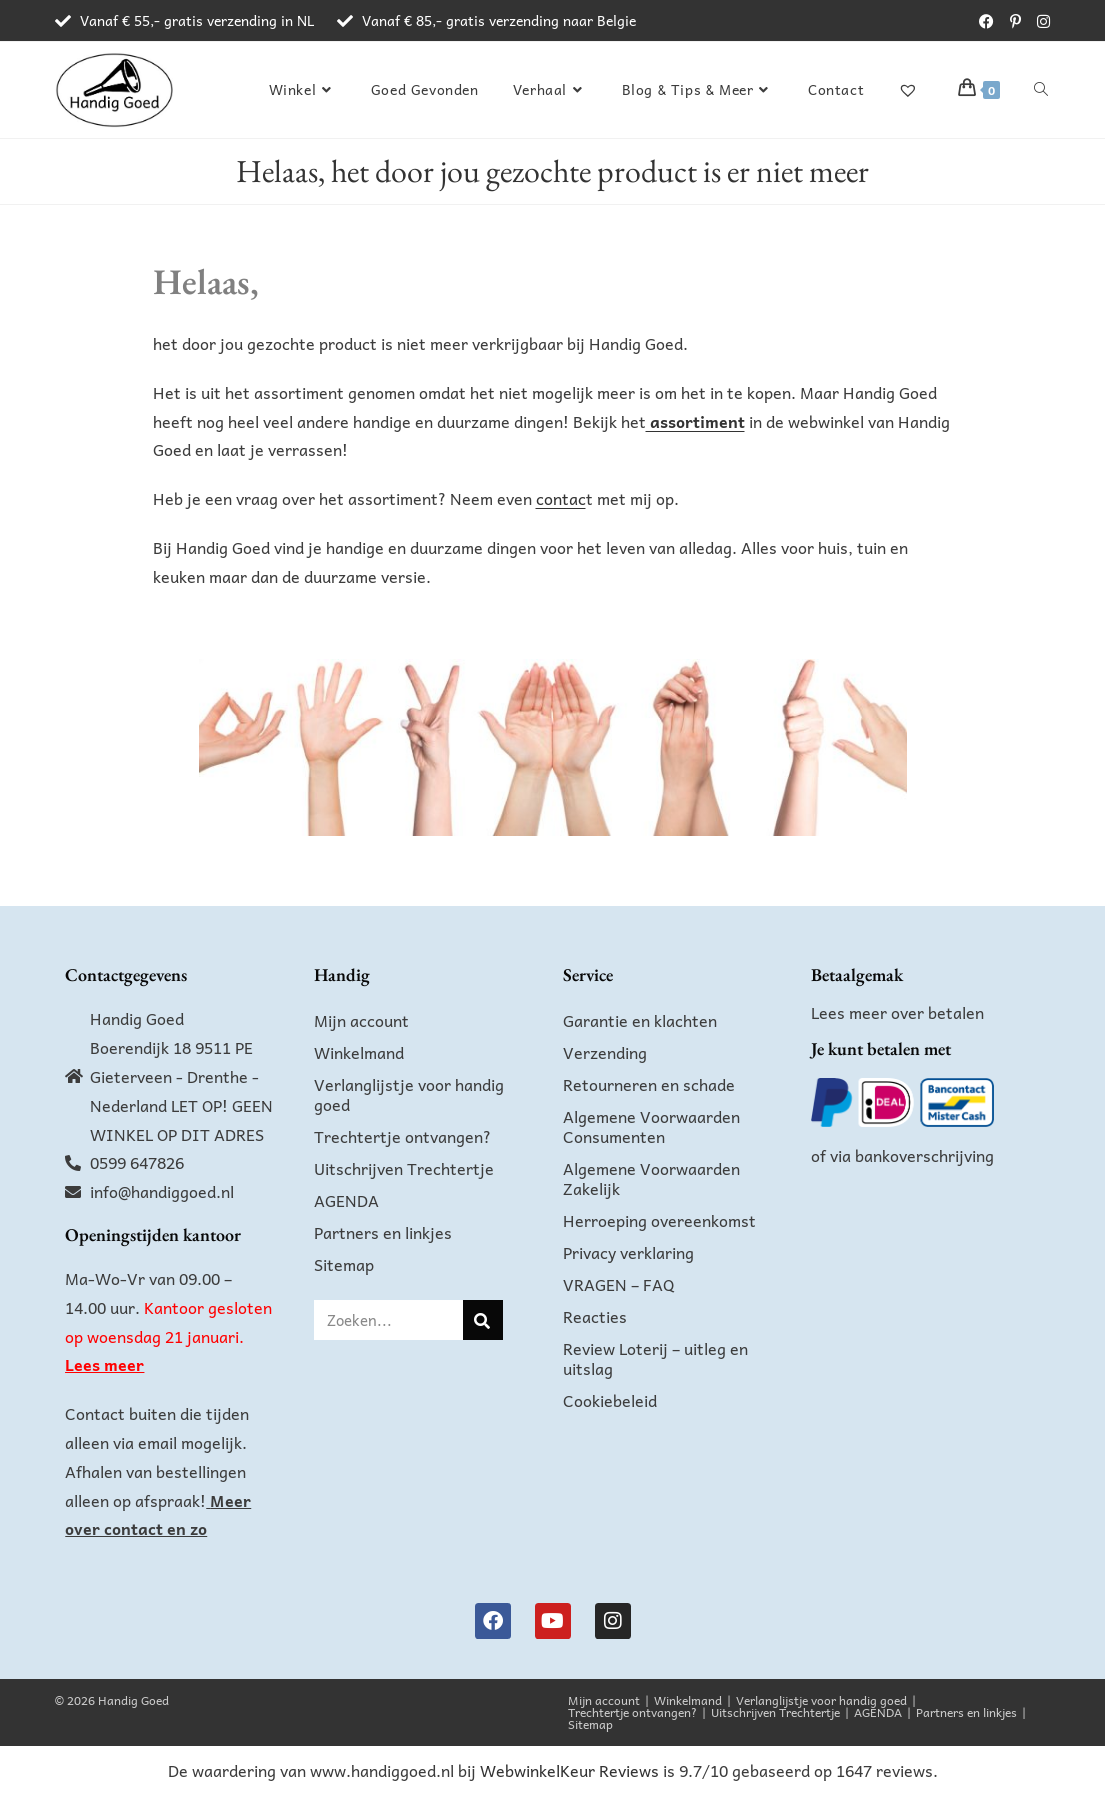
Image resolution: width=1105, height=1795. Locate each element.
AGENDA (346, 1200)
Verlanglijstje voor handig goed (409, 1094)
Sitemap (344, 1264)
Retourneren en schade (649, 1084)
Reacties (595, 1316)
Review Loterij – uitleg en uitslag (655, 1358)
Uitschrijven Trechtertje (404, 1168)
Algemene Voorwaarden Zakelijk (651, 1178)
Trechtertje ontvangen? (402, 1136)
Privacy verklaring (628, 1252)
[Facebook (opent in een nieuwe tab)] (986, 21)
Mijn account (361, 1020)
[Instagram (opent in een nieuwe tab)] (1039, 21)
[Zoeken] (483, 1320)
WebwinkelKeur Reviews (569, 1770)
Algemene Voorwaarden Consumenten (651, 1126)
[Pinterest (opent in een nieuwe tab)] (1015, 21)
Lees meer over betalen (897, 1012)
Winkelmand (359, 1052)
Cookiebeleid (610, 1400)
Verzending (605, 1052)
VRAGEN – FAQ (619, 1284)
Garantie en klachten (640, 1020)
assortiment (695, 421)
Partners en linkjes (383, 1232)
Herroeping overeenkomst (659, 1220)
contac (561, 498)
